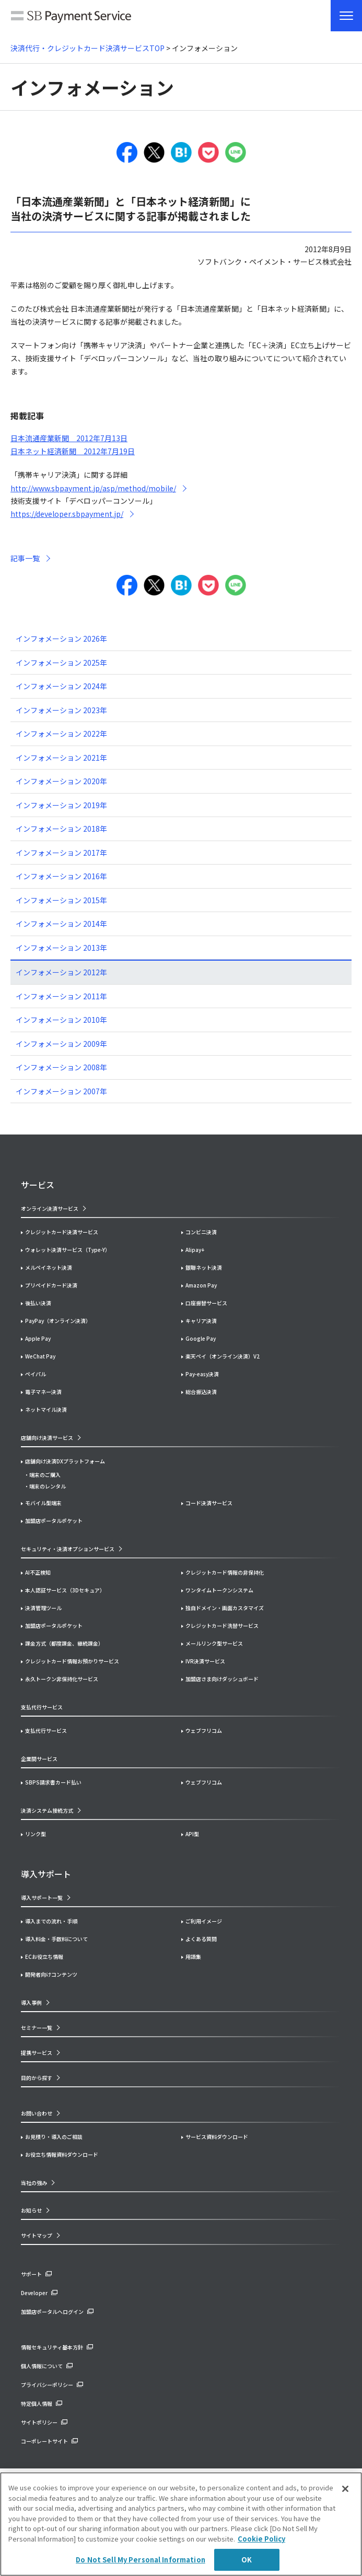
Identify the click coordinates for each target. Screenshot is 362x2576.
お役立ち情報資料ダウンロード (61, 2154)
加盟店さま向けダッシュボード (222, 1679)
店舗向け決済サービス (47, 1437)
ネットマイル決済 (46, 1409)
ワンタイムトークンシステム (219, 1590)
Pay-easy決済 (202, 1374)
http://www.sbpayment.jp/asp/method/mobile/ (93, 488)
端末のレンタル (47, 1486)
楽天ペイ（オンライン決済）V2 (222, 1356)
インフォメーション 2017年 (61, 852)
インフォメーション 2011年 (61, 996)
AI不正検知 (38, 1572)
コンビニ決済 (201, 1232)
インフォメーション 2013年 (61, 947)
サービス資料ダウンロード (216, 2137)
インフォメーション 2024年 (61, 686)
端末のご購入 (45, 1475)
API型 (192, 1834)
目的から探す (36, 2078)
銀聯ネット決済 (203, 1267)
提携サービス (36, 2053)
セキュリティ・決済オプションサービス (67, 1549)
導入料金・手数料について (56, 1939)
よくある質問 (201, 1939)
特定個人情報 (36, 2403)
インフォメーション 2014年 (61, 923)
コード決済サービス (208, 1503)
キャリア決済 (201, 1321)
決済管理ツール (43, 1608)
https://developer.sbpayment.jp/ (66, 514)
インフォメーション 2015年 (61, 900)
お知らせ (31, 2210)
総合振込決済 (201, 1392)
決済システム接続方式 (47, 1810)
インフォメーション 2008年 (61, 1067)
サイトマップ (36, 2235)
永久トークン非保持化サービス (61, 1679)
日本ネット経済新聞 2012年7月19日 (72, 451)
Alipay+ (194, 1250)
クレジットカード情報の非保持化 (224, 1572)
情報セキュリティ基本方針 (52, 2347)
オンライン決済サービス (49, 1208)
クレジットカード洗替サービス (222, 1625)
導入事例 (31, 2002)
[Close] (345, 2488)
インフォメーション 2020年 (61, 781)
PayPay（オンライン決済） (58, 1321)
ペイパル (35, 1374)
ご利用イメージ (203, 1921)
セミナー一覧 (36, 2027)
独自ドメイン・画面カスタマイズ (224, 1608)
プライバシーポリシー (47, 2385)
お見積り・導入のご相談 (54, 2137)
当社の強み (34, 2183)
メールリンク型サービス (214, 1643)
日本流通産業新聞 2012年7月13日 (68, 438)
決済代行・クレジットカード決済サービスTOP (87, 48)
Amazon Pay (201, 1285)
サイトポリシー (39, 2422)
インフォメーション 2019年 (61, 805)
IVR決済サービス (205, 1661)
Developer (34, 2293)
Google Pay (200, 1338)
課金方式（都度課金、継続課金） (64, 1643)
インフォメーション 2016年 (61, 876)
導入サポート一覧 (42, 1897)
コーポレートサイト (44, 2441)
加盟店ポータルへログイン (52, 2311)
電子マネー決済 (43, 1392)
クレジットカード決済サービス (61, 1232)
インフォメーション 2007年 (61, 1091)
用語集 (193, 1956)
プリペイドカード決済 (51, 1285)
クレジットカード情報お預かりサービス (72, 1661)
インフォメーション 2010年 (61, 1019)
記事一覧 (25, 558)
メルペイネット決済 (48, 1267)
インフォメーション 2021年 (61, 757)
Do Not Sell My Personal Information (140, 2560)
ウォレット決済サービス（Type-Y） (67, 1250)
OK (246, 2560)
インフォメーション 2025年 (61, 662)
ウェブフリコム (203, 1730)
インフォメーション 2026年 (61, 638)
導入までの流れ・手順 (51, 1921)
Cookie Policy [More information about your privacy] (261, 2539)
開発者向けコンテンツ (51, 1974)
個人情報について (42, 2366)
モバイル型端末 (43, 1503)
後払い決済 (38, 1303)
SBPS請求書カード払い (53, 1782)
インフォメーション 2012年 (61, 972)
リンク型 (35, 1834)
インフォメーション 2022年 (61, 733)
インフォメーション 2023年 (61, 710)
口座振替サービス (206, 1303)
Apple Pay (38, 1338)
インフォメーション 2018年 (61, 828)
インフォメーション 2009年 (61, 1043)
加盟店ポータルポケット (54, 1625)
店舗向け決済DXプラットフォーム (65, 1461)
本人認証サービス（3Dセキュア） (65, 1590)
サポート (31, 2274)
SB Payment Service (71, 18)
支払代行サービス (46, 1730)
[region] (181, 2524)
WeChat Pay (40, 1356)
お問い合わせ (36, 2113)
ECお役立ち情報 (44, 1956)
